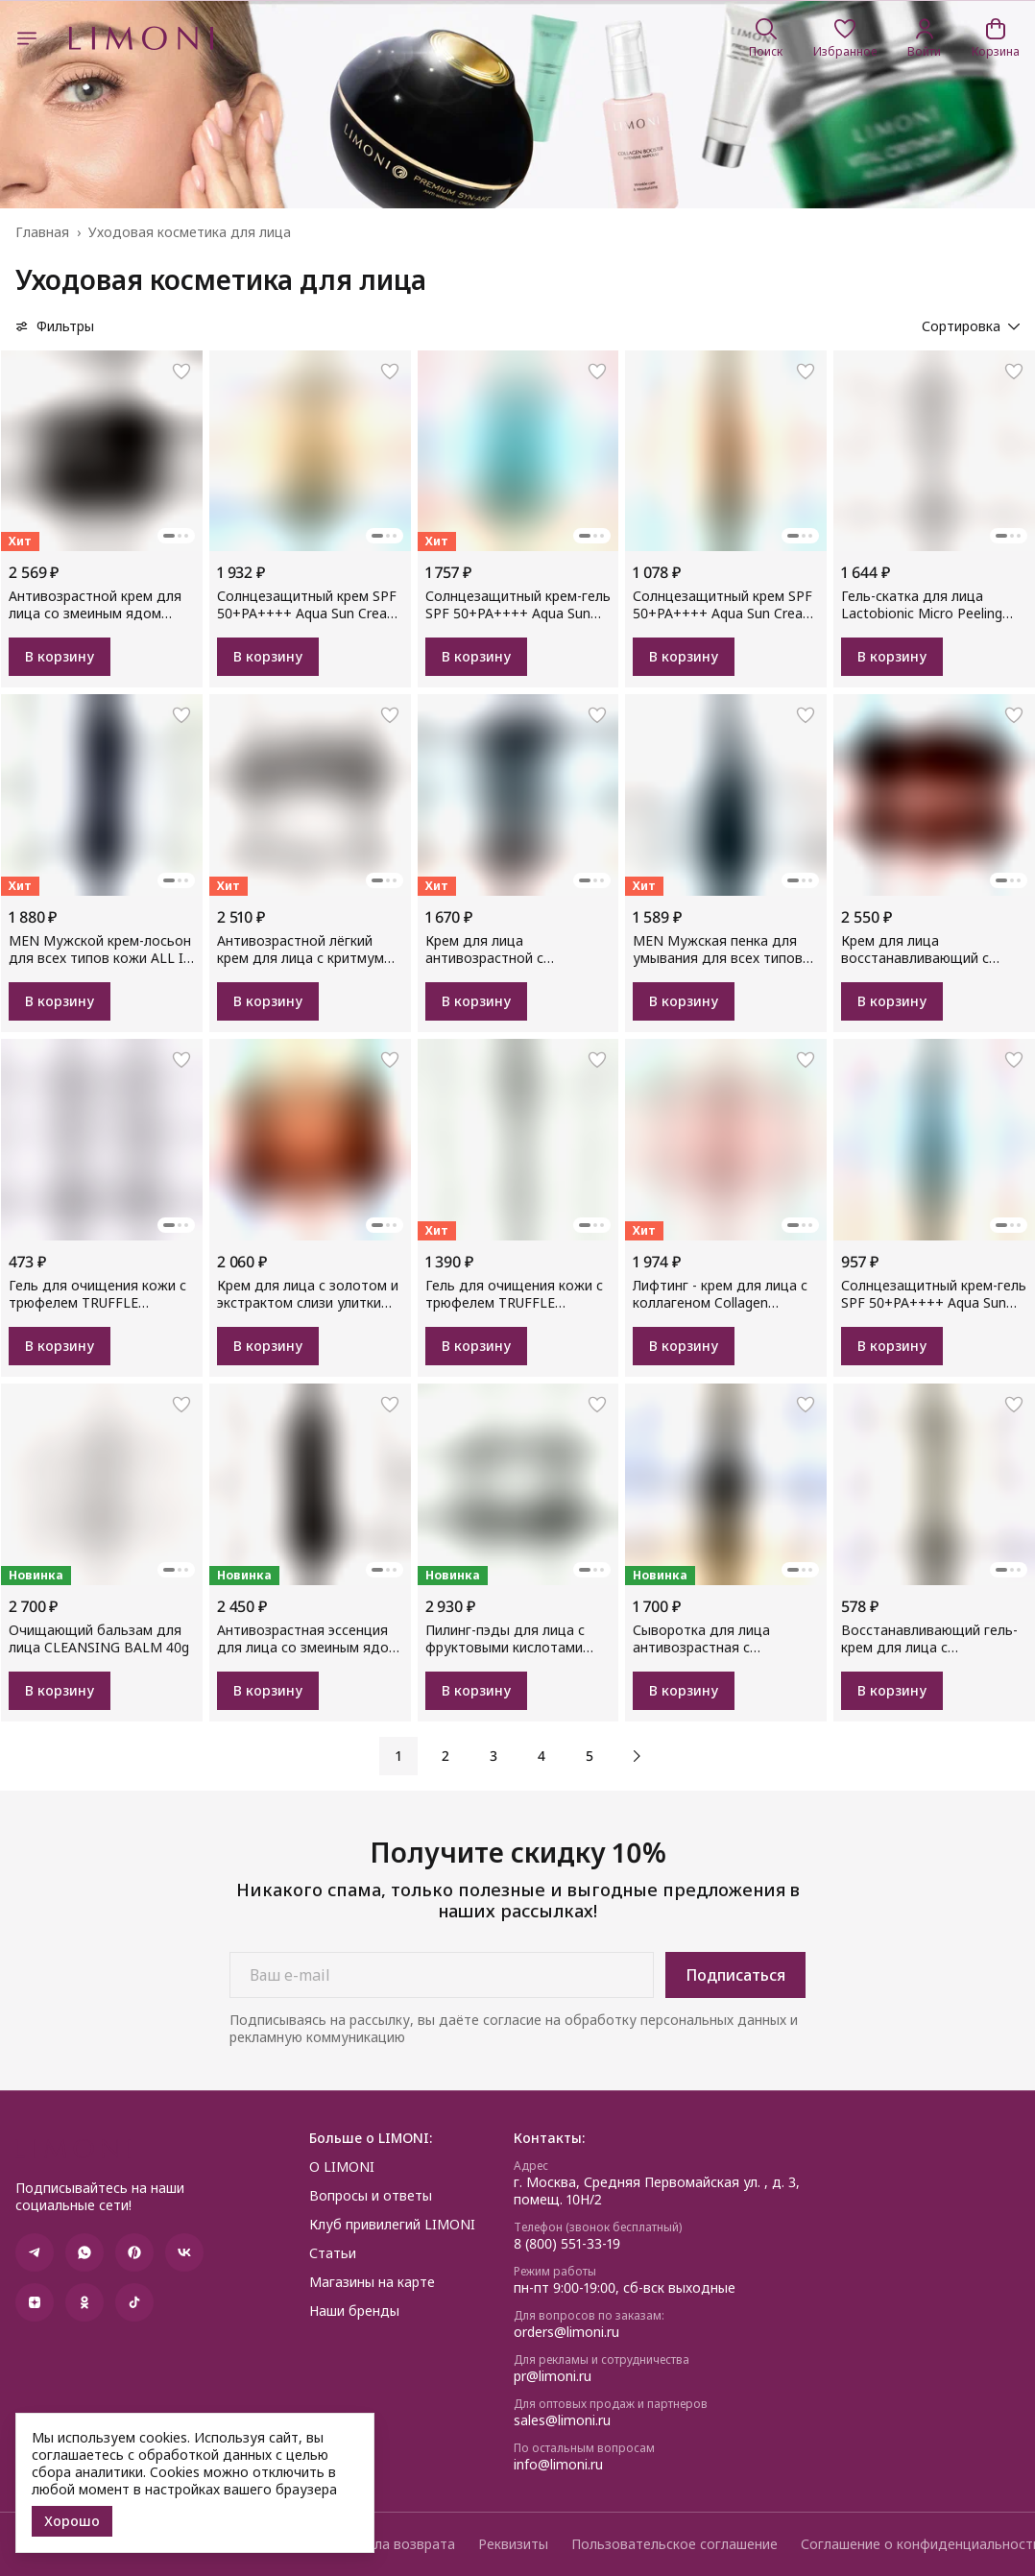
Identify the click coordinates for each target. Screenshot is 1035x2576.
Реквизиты (513, 2544)
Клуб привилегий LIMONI (392, 2224)
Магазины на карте (372, 2282)
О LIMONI (341, 2167)
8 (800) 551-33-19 (567, 2243)
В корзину (59, 656)
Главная (42, 232)
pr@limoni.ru (552, 2376)
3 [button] (493, 1755)
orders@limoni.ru (566, 2332)
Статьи (332, 2253)
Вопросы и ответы (370, 2195)
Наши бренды (354, 2311)
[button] (845, 38)
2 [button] (445, 1755)
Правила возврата (394, 2544)
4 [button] (541, 1755)
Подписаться (735, 1975)
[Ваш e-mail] (442, 1975)
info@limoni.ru (558, 2464)
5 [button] (589, 1755)
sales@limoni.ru (562, 2420)
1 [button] (398, 1755)
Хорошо (72, 2521)
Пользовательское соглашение (674, 2544)
